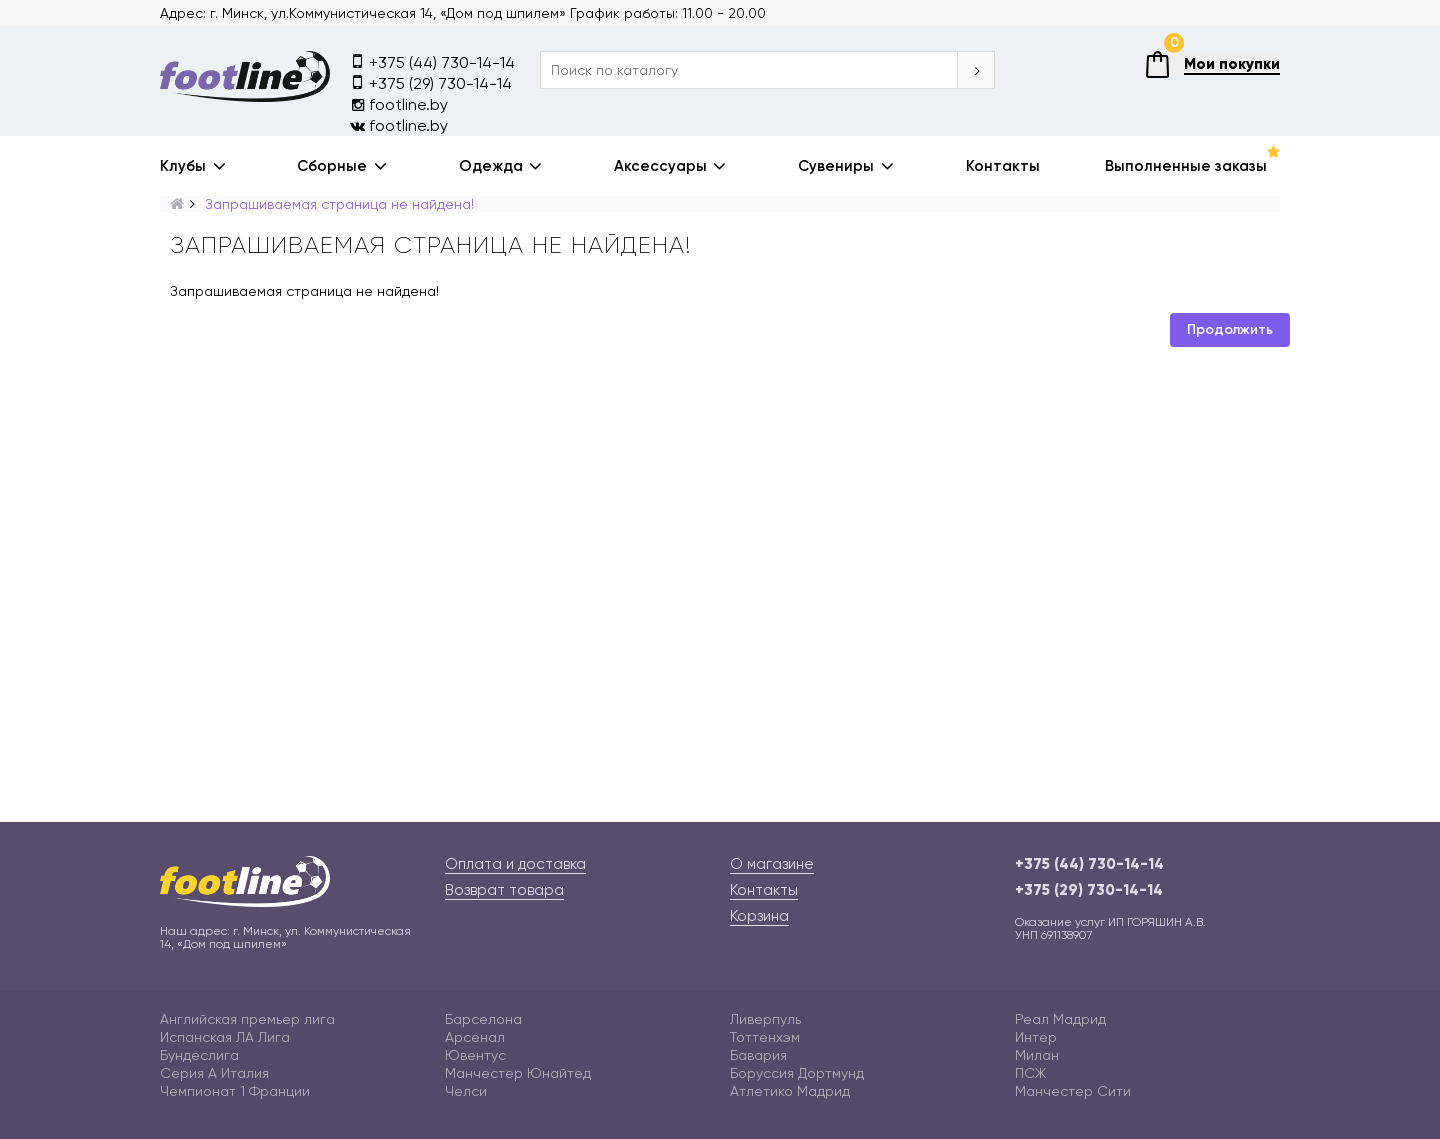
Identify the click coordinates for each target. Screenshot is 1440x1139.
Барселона (483, 1019)
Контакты (1003, 166)
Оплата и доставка (515, 864)
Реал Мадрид (1060, 1019)
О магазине (772, 864)
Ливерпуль (765, 1019)
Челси (466, 1091)
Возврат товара (504, 890)
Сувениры (836, 166)
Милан (1037, 1055)
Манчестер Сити (1073, 1091)
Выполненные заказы (1186, 166)
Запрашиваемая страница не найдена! (339, 204)
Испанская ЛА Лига (225, 1037)
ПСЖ (1030, 1073)
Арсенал (475, 1037)
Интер (1036, 1037)
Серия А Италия (214, 1073)
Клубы (183, 166)
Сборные (332, 166)
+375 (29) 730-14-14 (431, 82)
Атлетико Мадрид (790, 1091)
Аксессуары (660, 166)
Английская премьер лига (247, 1019)
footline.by (399, 104)
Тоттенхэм (765, 1037)
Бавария (758, 1055)
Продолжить (1230, 329)
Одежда (491, 166)
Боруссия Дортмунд (797, 1073)
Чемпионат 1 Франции (235, 1091)
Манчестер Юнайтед (518, 1073)
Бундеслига (199, 1055)
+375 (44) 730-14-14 (432, 61)
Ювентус (475, 1055)
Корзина (759, 916)
